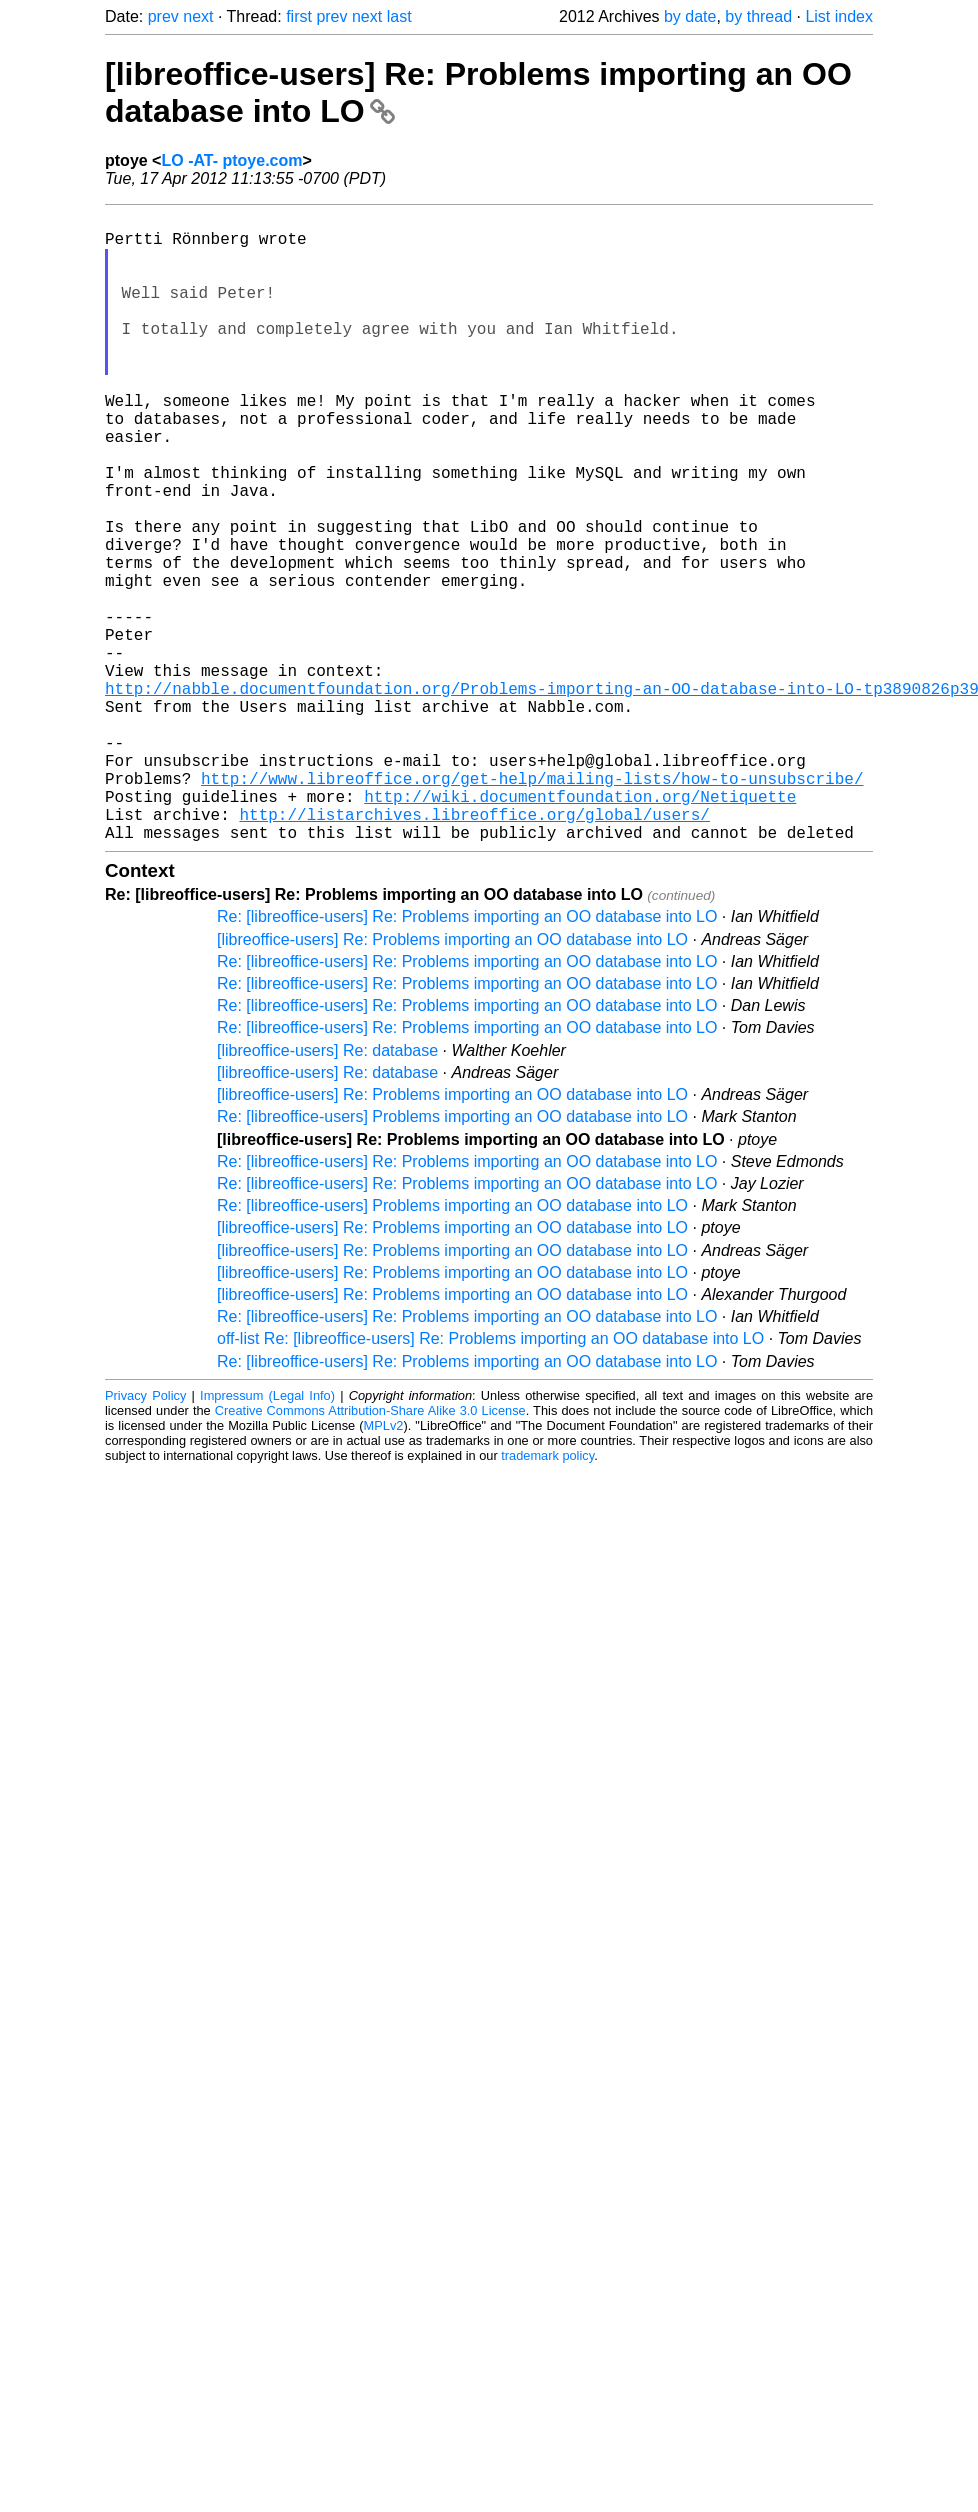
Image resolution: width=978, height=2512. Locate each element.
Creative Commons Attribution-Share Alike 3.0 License (370, 1550)
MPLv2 (384, 1565)
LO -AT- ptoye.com (231, 160)
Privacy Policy (145, 1535)
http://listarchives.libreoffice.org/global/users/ (474, 950)
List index (839, 16)
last (399, 16)
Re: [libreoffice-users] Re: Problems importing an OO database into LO (467, 1056)
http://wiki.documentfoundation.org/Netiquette (580, 928)
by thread (758, 16)
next (198, 16)
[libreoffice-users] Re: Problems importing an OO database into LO (452, 1079)
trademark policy (547, 1595)
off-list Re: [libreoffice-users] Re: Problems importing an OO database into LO (490, 1478)
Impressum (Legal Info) (267, 1535)
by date (690, 16)
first (299, 16)
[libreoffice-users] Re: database (327, 1190)
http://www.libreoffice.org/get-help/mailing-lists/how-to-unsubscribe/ (532, 906)
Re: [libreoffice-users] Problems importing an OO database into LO (452, 1256)
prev (163, 16)
